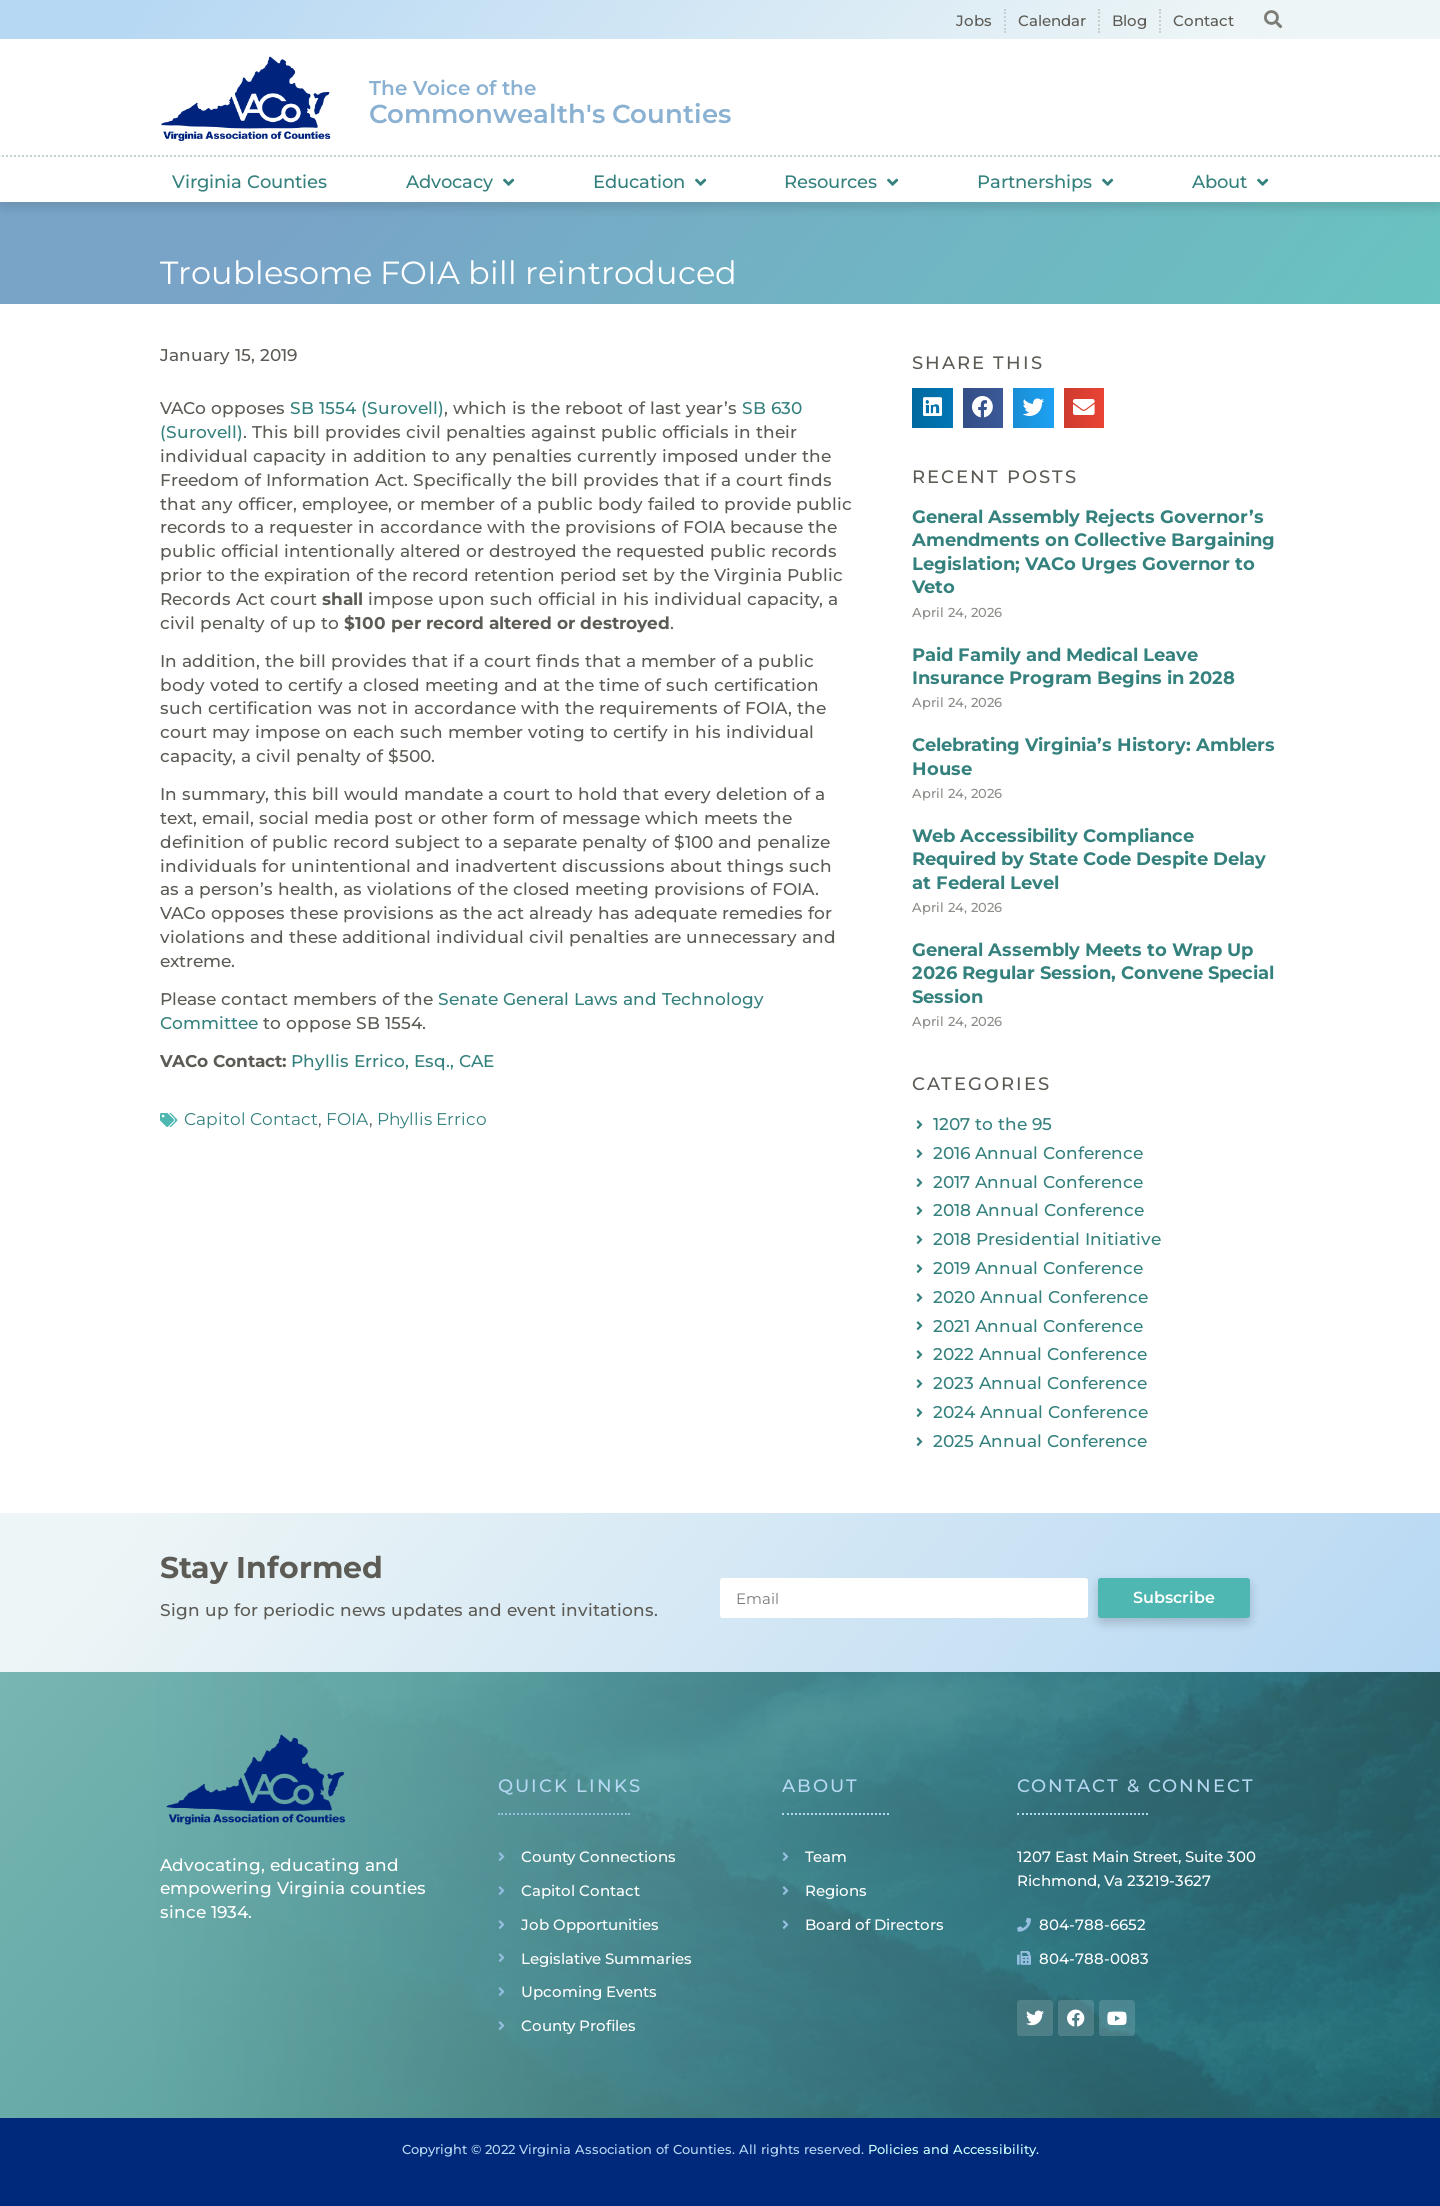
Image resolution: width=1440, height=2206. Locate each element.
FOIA (347, 1119)
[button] (1272, 18)
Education (649, 182)
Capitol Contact (251, 1119)
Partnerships (1045, 182)
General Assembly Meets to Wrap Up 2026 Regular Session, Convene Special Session (1093, 973)
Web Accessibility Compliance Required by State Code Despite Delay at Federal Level (1089, 859)
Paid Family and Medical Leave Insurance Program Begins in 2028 (1073, 666)
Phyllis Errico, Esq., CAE (392, 1061)
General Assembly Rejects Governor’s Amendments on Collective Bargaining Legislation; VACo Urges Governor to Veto (1093, 552)
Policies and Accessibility (952, 2149)
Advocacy (460, 182)
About (1230, 182)
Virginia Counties (249, 182)
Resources (841, 182)
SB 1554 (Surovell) (367, 408)
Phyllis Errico (432, 1119)
